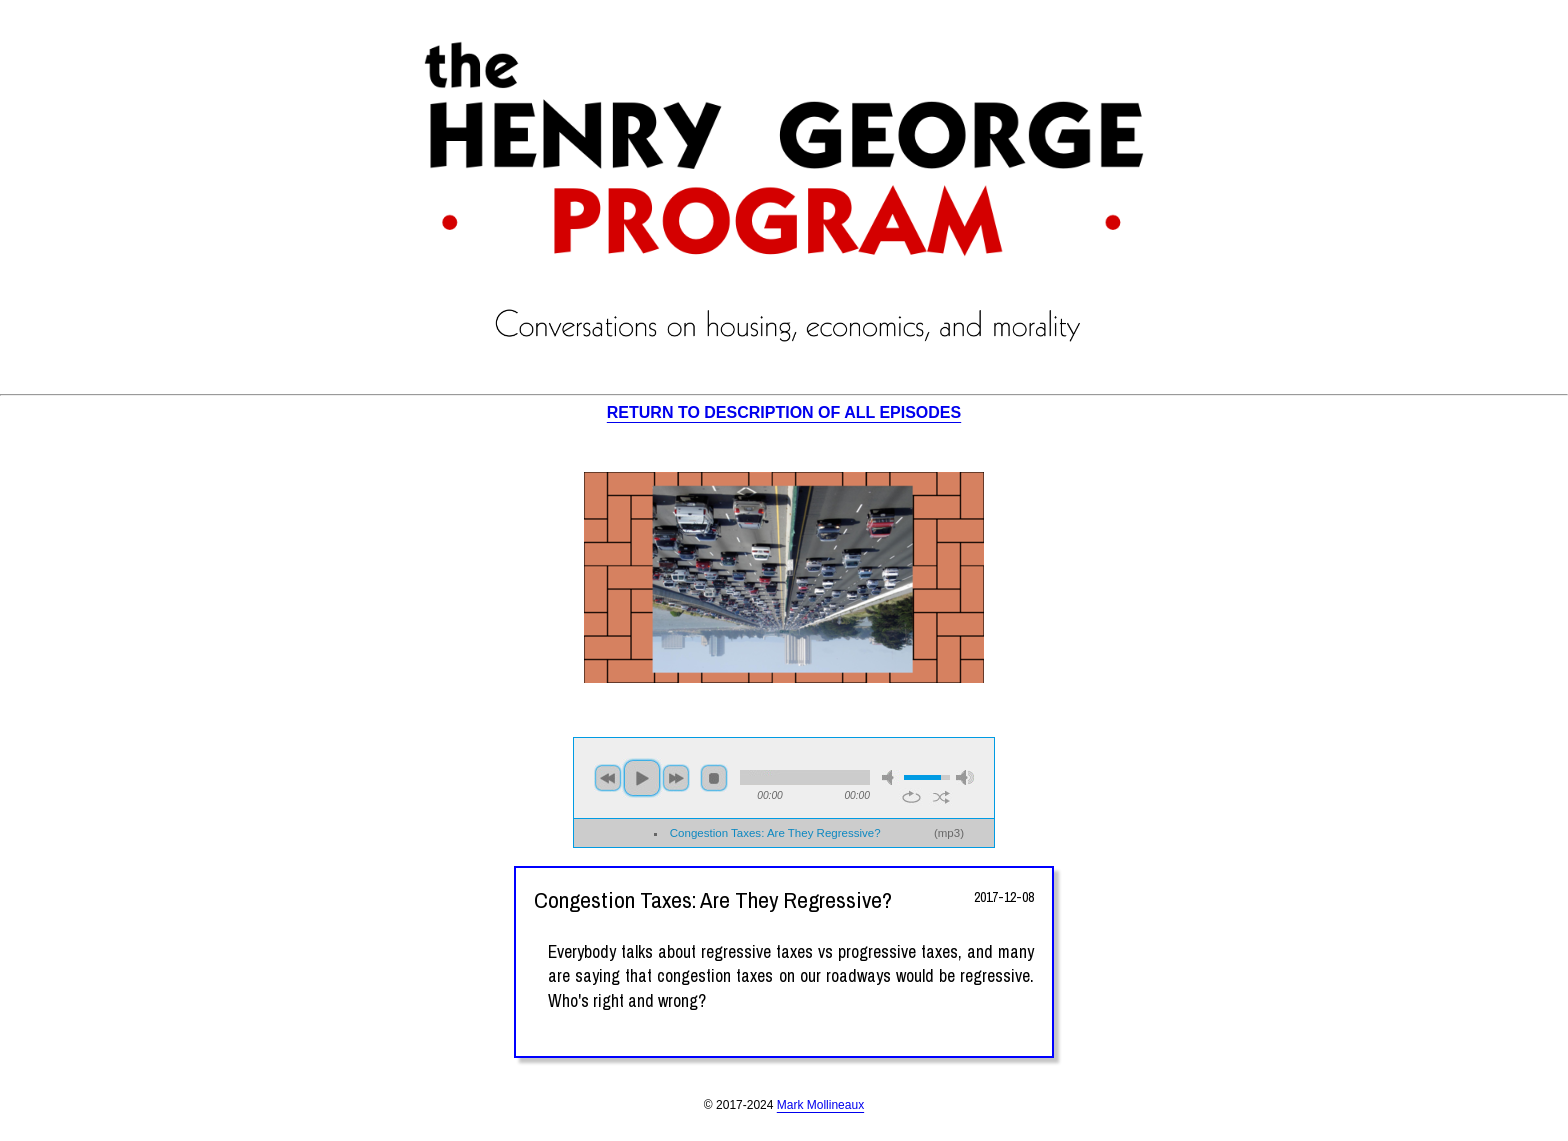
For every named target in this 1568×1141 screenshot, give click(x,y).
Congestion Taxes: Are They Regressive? (775, 833)
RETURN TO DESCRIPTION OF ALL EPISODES (784, 412)
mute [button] (891, 777)
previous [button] (608, 778)
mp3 (949, 833)
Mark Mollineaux (820, 1105)
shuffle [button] (941, 797)
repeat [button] (911, 797)
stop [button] (714, 778)
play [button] (642, 778)
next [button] (676, 778)
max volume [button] (965, 777)
